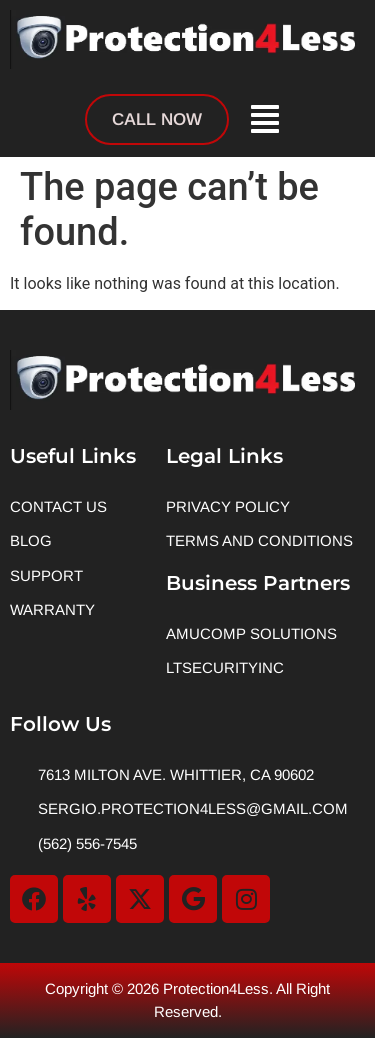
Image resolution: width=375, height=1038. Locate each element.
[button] (264, 118)
